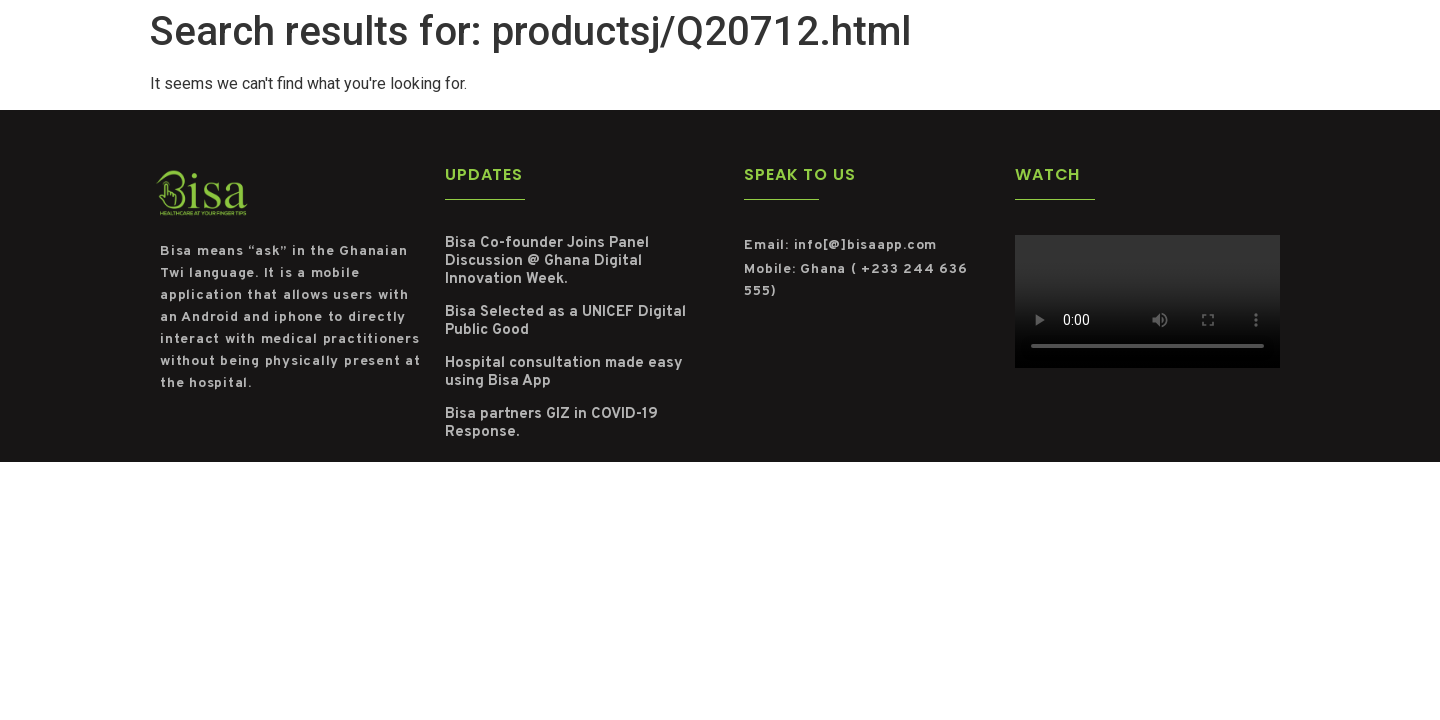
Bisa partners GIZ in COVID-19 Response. (551, 423)
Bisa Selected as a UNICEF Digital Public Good (565, 321)
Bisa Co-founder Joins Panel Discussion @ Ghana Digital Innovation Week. (547, 261)
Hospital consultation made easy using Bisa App (564, 372)
